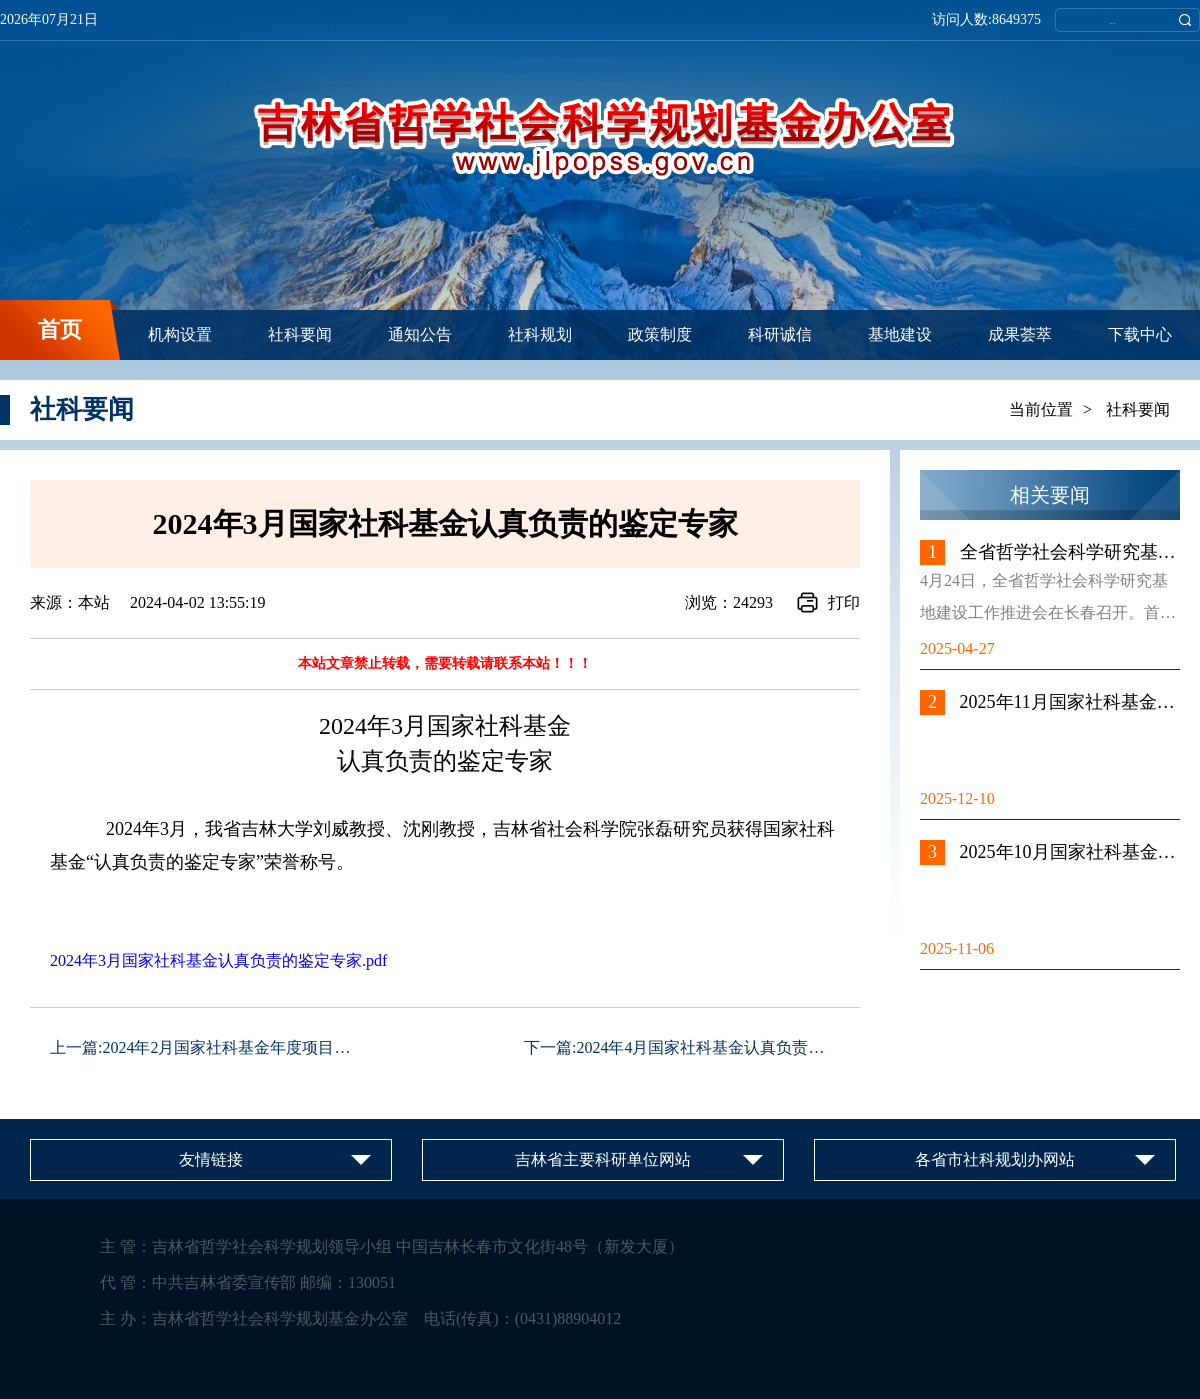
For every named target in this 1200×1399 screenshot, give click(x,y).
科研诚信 (780, 334)
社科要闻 (300, 334)
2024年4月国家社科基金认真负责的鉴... (714, 1047)
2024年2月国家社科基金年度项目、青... (240, 1047)
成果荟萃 (1020, 334)
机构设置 (180, 334)
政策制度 (660, 334)
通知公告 (420, 334)
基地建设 (900, 334)
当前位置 (1041, 409)
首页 (60, 329)
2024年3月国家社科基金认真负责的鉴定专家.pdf (218, 960)
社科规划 (540, 334)
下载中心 (1140, 334)
